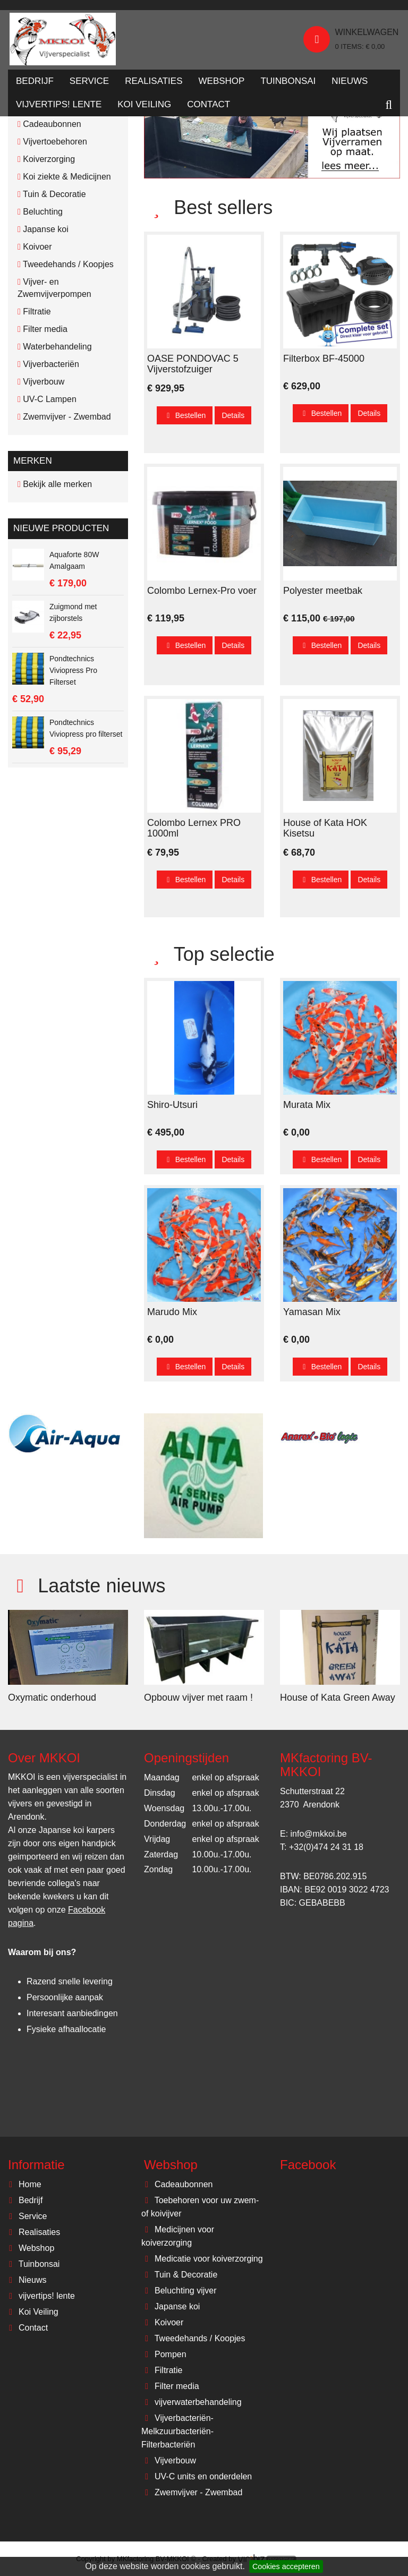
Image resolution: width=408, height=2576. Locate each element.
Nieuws (350, 84)
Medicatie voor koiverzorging (202, 2258)
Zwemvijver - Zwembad (191, 2492)
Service (89, 84)
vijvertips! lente (58, 108)
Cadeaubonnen (176, 2184)
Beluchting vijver (179, 2290)
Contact (208, 108)
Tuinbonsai (288, 84)
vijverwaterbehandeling (191, 2402)
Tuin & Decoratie (179, 2274)
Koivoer (162, 2322)
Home (23, 2184)
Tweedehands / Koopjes (193, 2338)
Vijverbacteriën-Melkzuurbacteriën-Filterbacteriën (177, 2431)
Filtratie (161, 2370)
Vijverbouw (168, 2460)
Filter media (170, 2386)
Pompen (163, 2354)
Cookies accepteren (286, 2566)
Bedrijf (35, 84)
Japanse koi (170, 2306)
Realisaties (153, 84)
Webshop (222, 84)
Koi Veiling (144, 108)
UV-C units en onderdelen (196, 2476)
